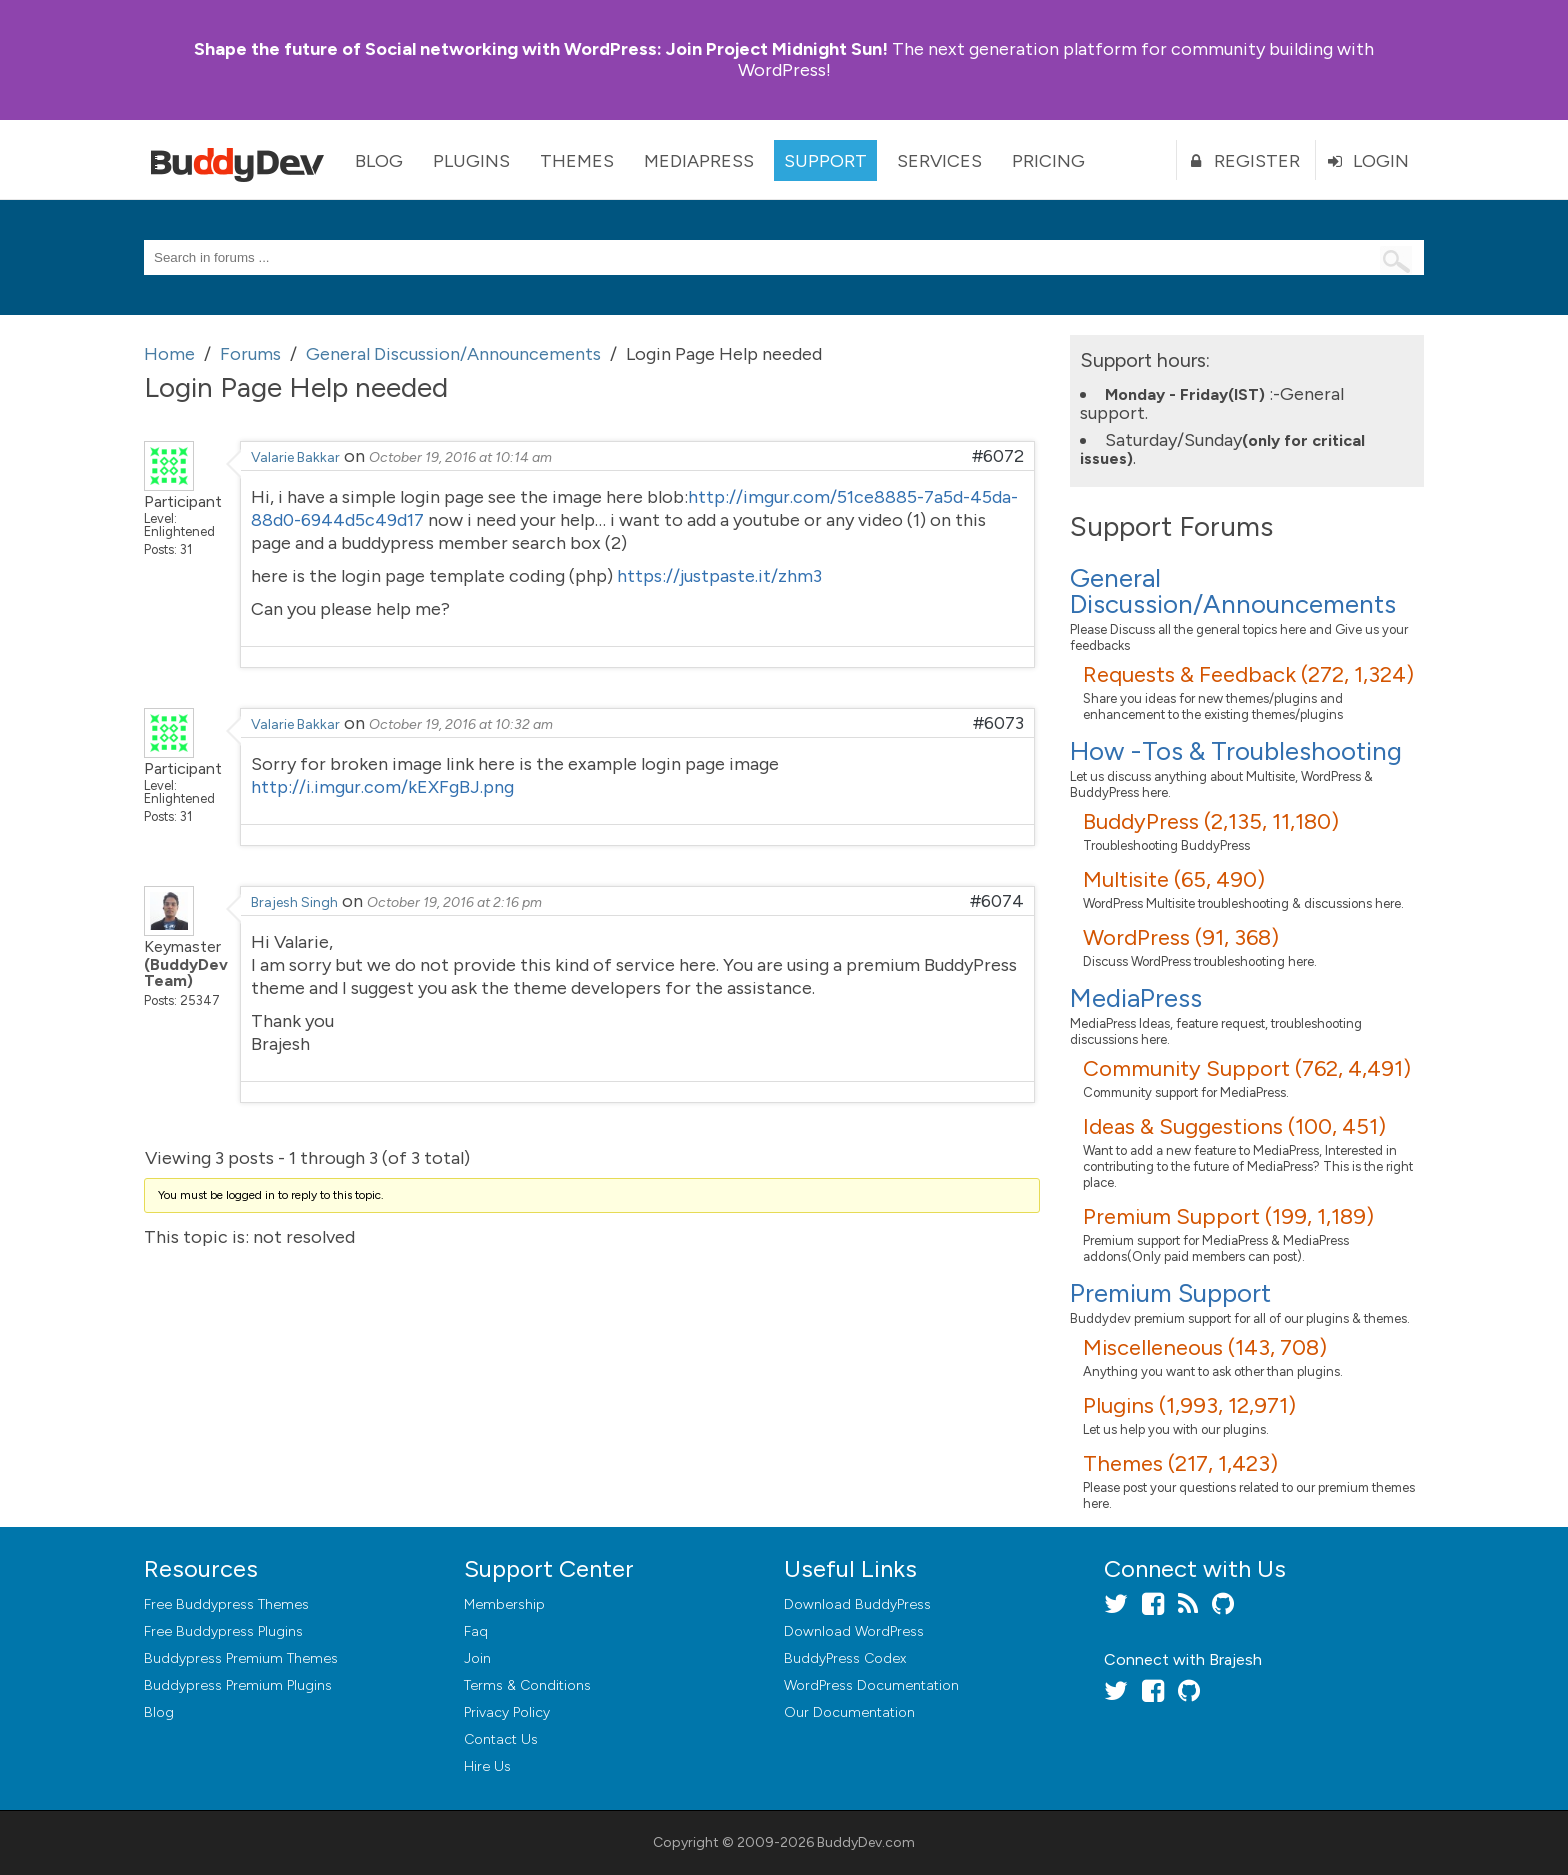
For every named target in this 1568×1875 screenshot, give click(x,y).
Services (939, 161)
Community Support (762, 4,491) (1247, 1068)
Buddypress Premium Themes (241, 1658)
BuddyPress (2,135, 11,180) (1211, 821)
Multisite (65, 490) (1174, 879)
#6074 (997, 901)
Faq (476, 1631)
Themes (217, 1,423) (1180, 1463)
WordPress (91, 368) (1181, 937)
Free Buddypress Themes (226, 1604)
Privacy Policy (507, 1712)
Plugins (471, 161)
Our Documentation (849, 1712)
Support (825, 161)
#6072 (998, 456)
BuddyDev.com (866, 1842)
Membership (504, 1604)
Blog (379, 161)
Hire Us (487, 1766)
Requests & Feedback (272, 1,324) (1248, 674)
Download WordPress (854, 1631)
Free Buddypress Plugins (223, 1631)
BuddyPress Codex (845, 1658)
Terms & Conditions (527, 1685)
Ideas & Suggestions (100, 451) (1234, 1126)
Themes (577, 161)
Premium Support (1170, 1293)
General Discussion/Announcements (1233, 591)
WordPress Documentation (871, 1685)
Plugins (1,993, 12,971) (1189, 1405)
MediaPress (699, 161)
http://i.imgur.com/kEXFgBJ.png (382, 787)
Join (477, 1658)
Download (857, 1604)
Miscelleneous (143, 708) (1205, 1347)
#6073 (998, 723)
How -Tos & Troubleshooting (1236, 751)
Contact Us (501, 1739)
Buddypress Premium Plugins (238, 1685)
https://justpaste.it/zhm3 (719, 576)
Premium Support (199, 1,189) (1228, 1216)
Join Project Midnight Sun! (541, 49)
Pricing (1048, 161)
